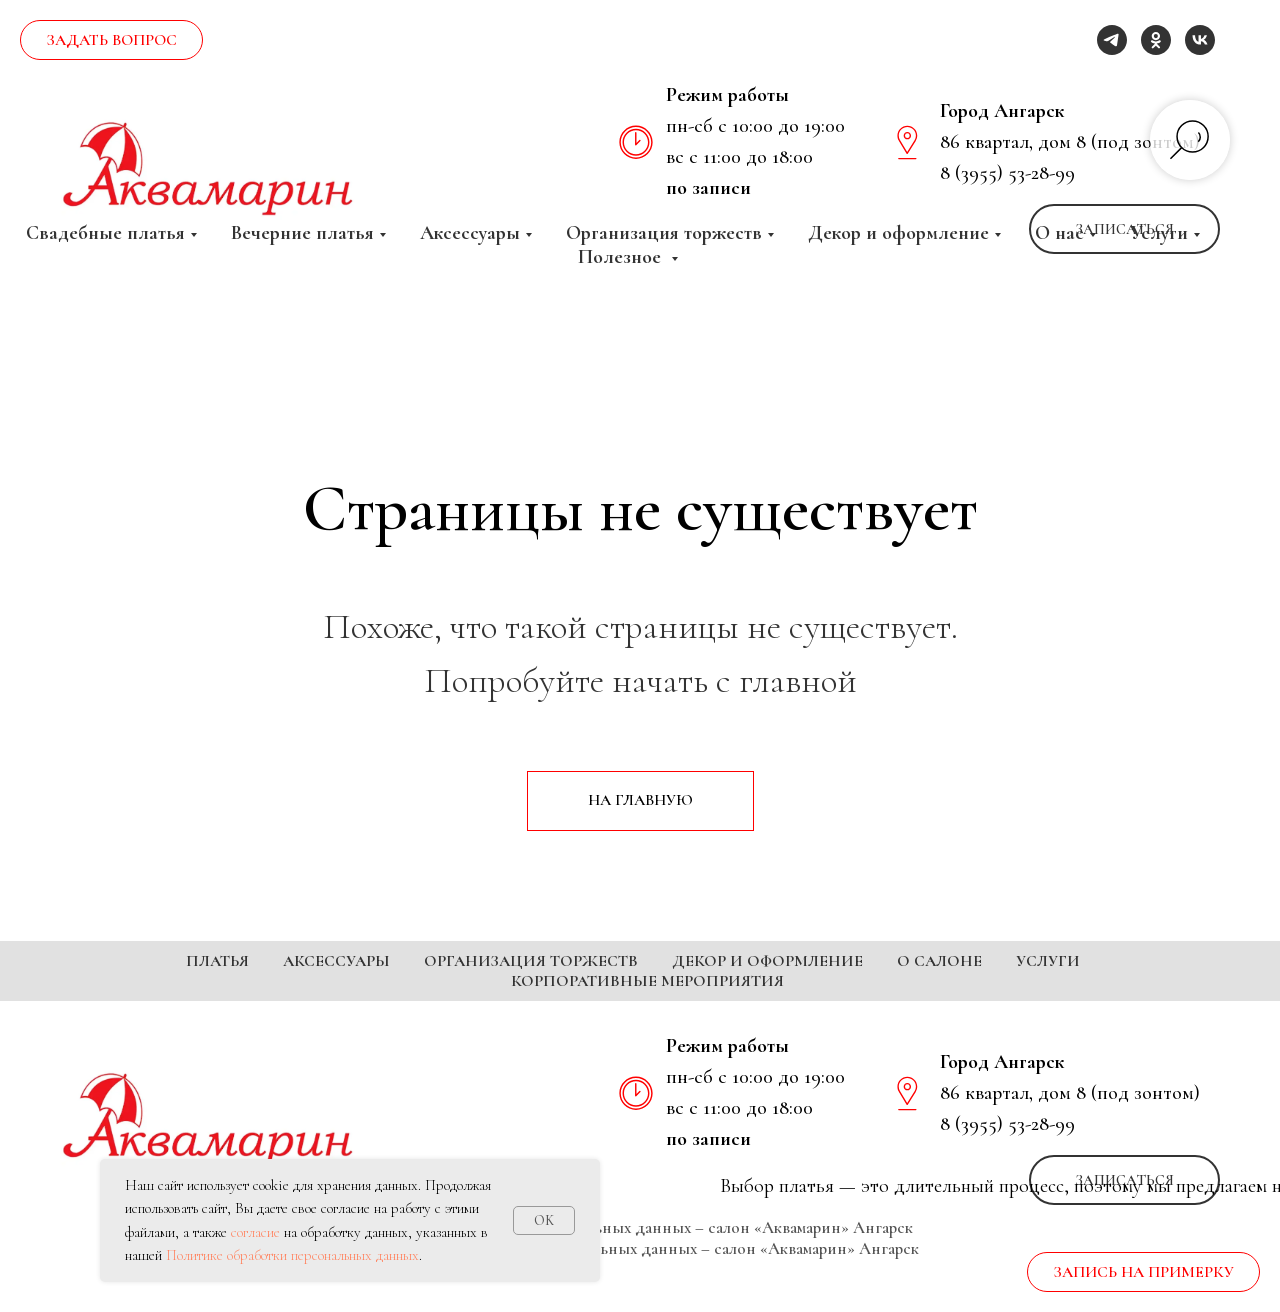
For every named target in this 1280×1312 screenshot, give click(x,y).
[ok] (1156, 40)
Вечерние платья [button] (302, 233)
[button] (111, 40)
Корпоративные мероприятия (647, 981)
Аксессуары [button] (470, 233)
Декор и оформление (767, 961)
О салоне (939, 961)
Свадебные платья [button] (105, 233)
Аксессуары (336, 961)
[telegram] (1112, 40)
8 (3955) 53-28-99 (1007, 173)
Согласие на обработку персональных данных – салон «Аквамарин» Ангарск (640, 1278)
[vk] (1200, 40)
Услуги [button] (1159, 233)
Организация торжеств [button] (664, 233)
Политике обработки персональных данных (292, 1255)
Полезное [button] (622, 257)
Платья (217, 961)
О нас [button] (1059, 233)
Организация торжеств (531, 961)
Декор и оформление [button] (898, 233)
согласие (255, 1232)
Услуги (1048, 961)
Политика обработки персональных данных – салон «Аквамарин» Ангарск (640, 1257)
